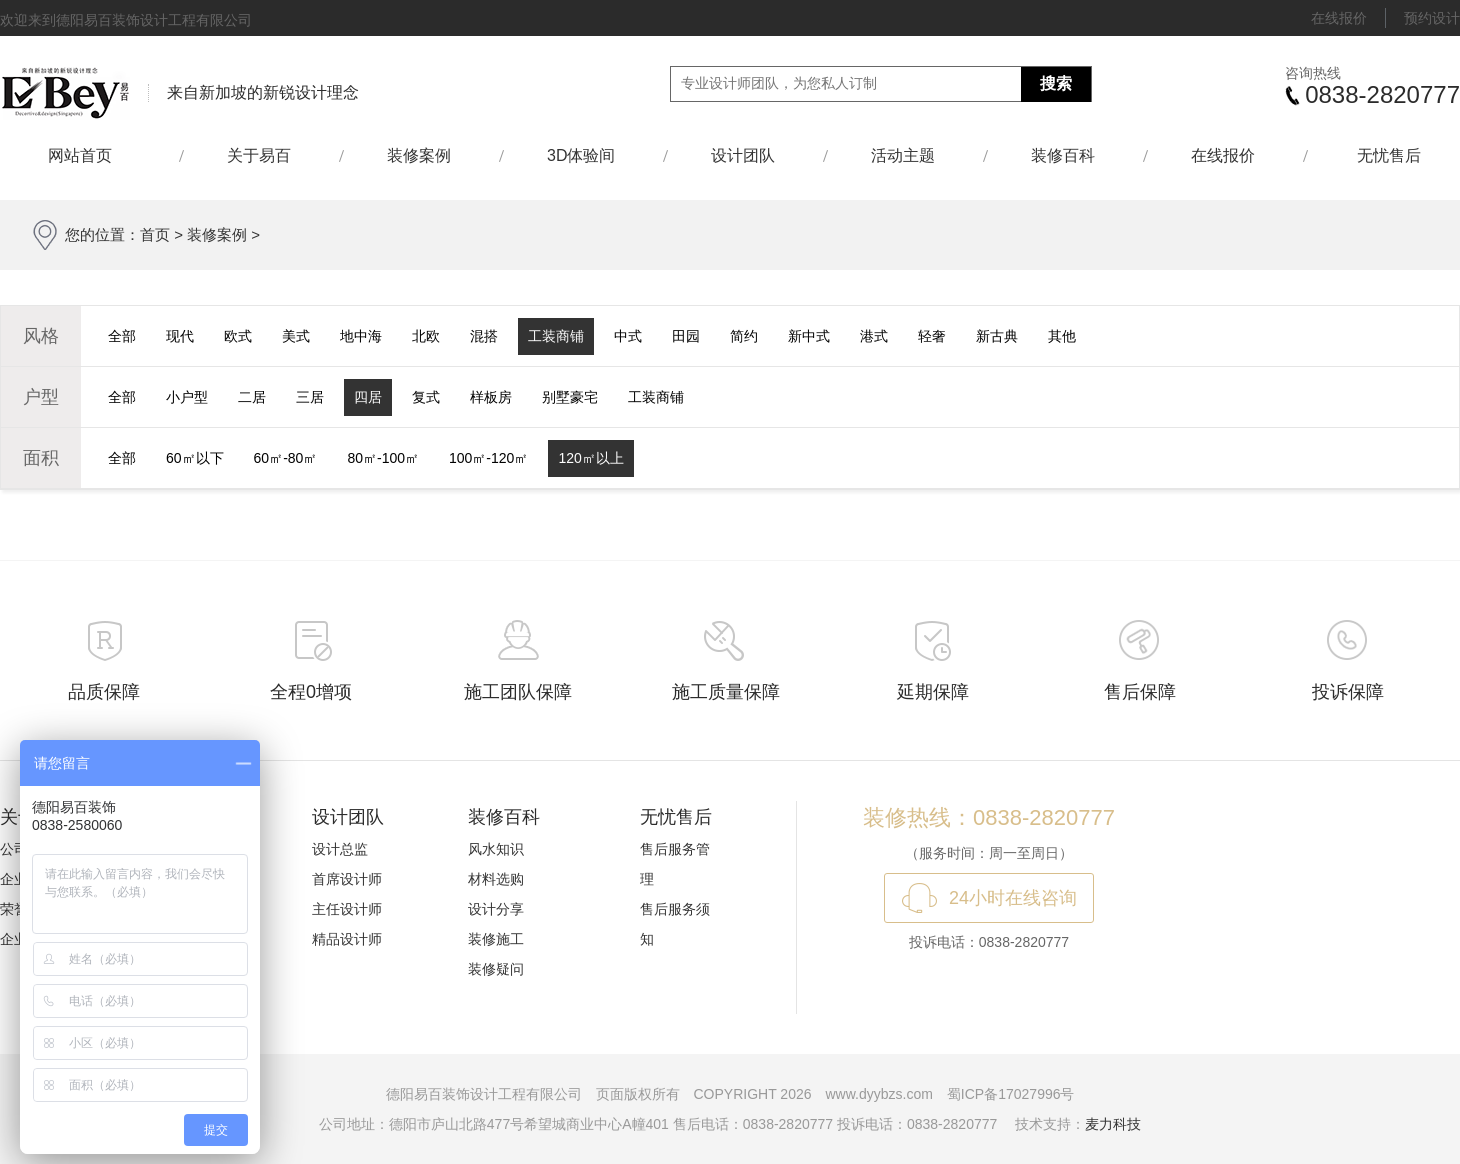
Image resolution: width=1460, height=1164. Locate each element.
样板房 (491, 397)
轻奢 (932, 336)
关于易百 (259, 155)
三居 (310, 397)
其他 (1062, 336)
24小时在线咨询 (1013, 898)
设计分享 (496, 909)
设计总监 (340, 849)
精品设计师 (347, 939)
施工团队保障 (518, 692)
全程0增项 (311, 692)
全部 (122, 336)
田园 (686, 336)
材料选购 (496, 879)
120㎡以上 (590, 458)
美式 (296, 336)
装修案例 (419, 155)
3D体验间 (581, 155)
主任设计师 (347, 909)
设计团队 (743, 155)
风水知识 (496, 849)
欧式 (238, 336)
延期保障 (933, 692)
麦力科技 (1113, 1124)
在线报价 (1339, 18)
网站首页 (89, 155)
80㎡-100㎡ (383, 458)
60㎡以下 (195, 458)
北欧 (426, 336)
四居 (368, 397)
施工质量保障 (726, 692)
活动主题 (903, 155)
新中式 (809, 336)
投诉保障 (1348, 692)
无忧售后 (1389, 155)
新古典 (997, 336)
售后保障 (1140, 692)
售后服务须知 (675, 924)
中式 (628, 336)
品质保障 (104, 692)
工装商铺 (556, 336)
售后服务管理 (675, 864)
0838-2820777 (1382, 94)
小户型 (187, 397)
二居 (252, 397)
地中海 (361, 336)
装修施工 (496, 939)
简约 (744, 336)
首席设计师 (347, 879)
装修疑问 (496, 969)
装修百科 (1063, 155)
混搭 (484, 336)
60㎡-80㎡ (286, 458)
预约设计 (1432, 18)
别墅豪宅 (570, 397)
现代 (180, 336)
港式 (874, 336)
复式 (426, 397)
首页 (155, 234)
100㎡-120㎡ (488, 458)
